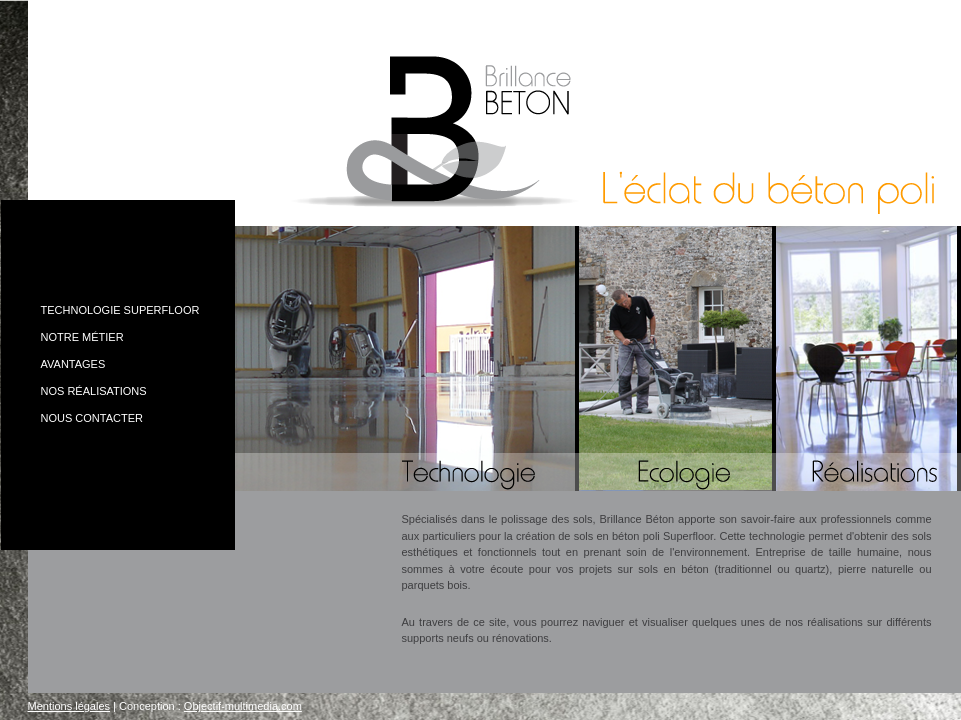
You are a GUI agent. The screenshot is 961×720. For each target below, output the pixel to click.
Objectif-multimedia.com (243, 706)
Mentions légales (69, 706)
